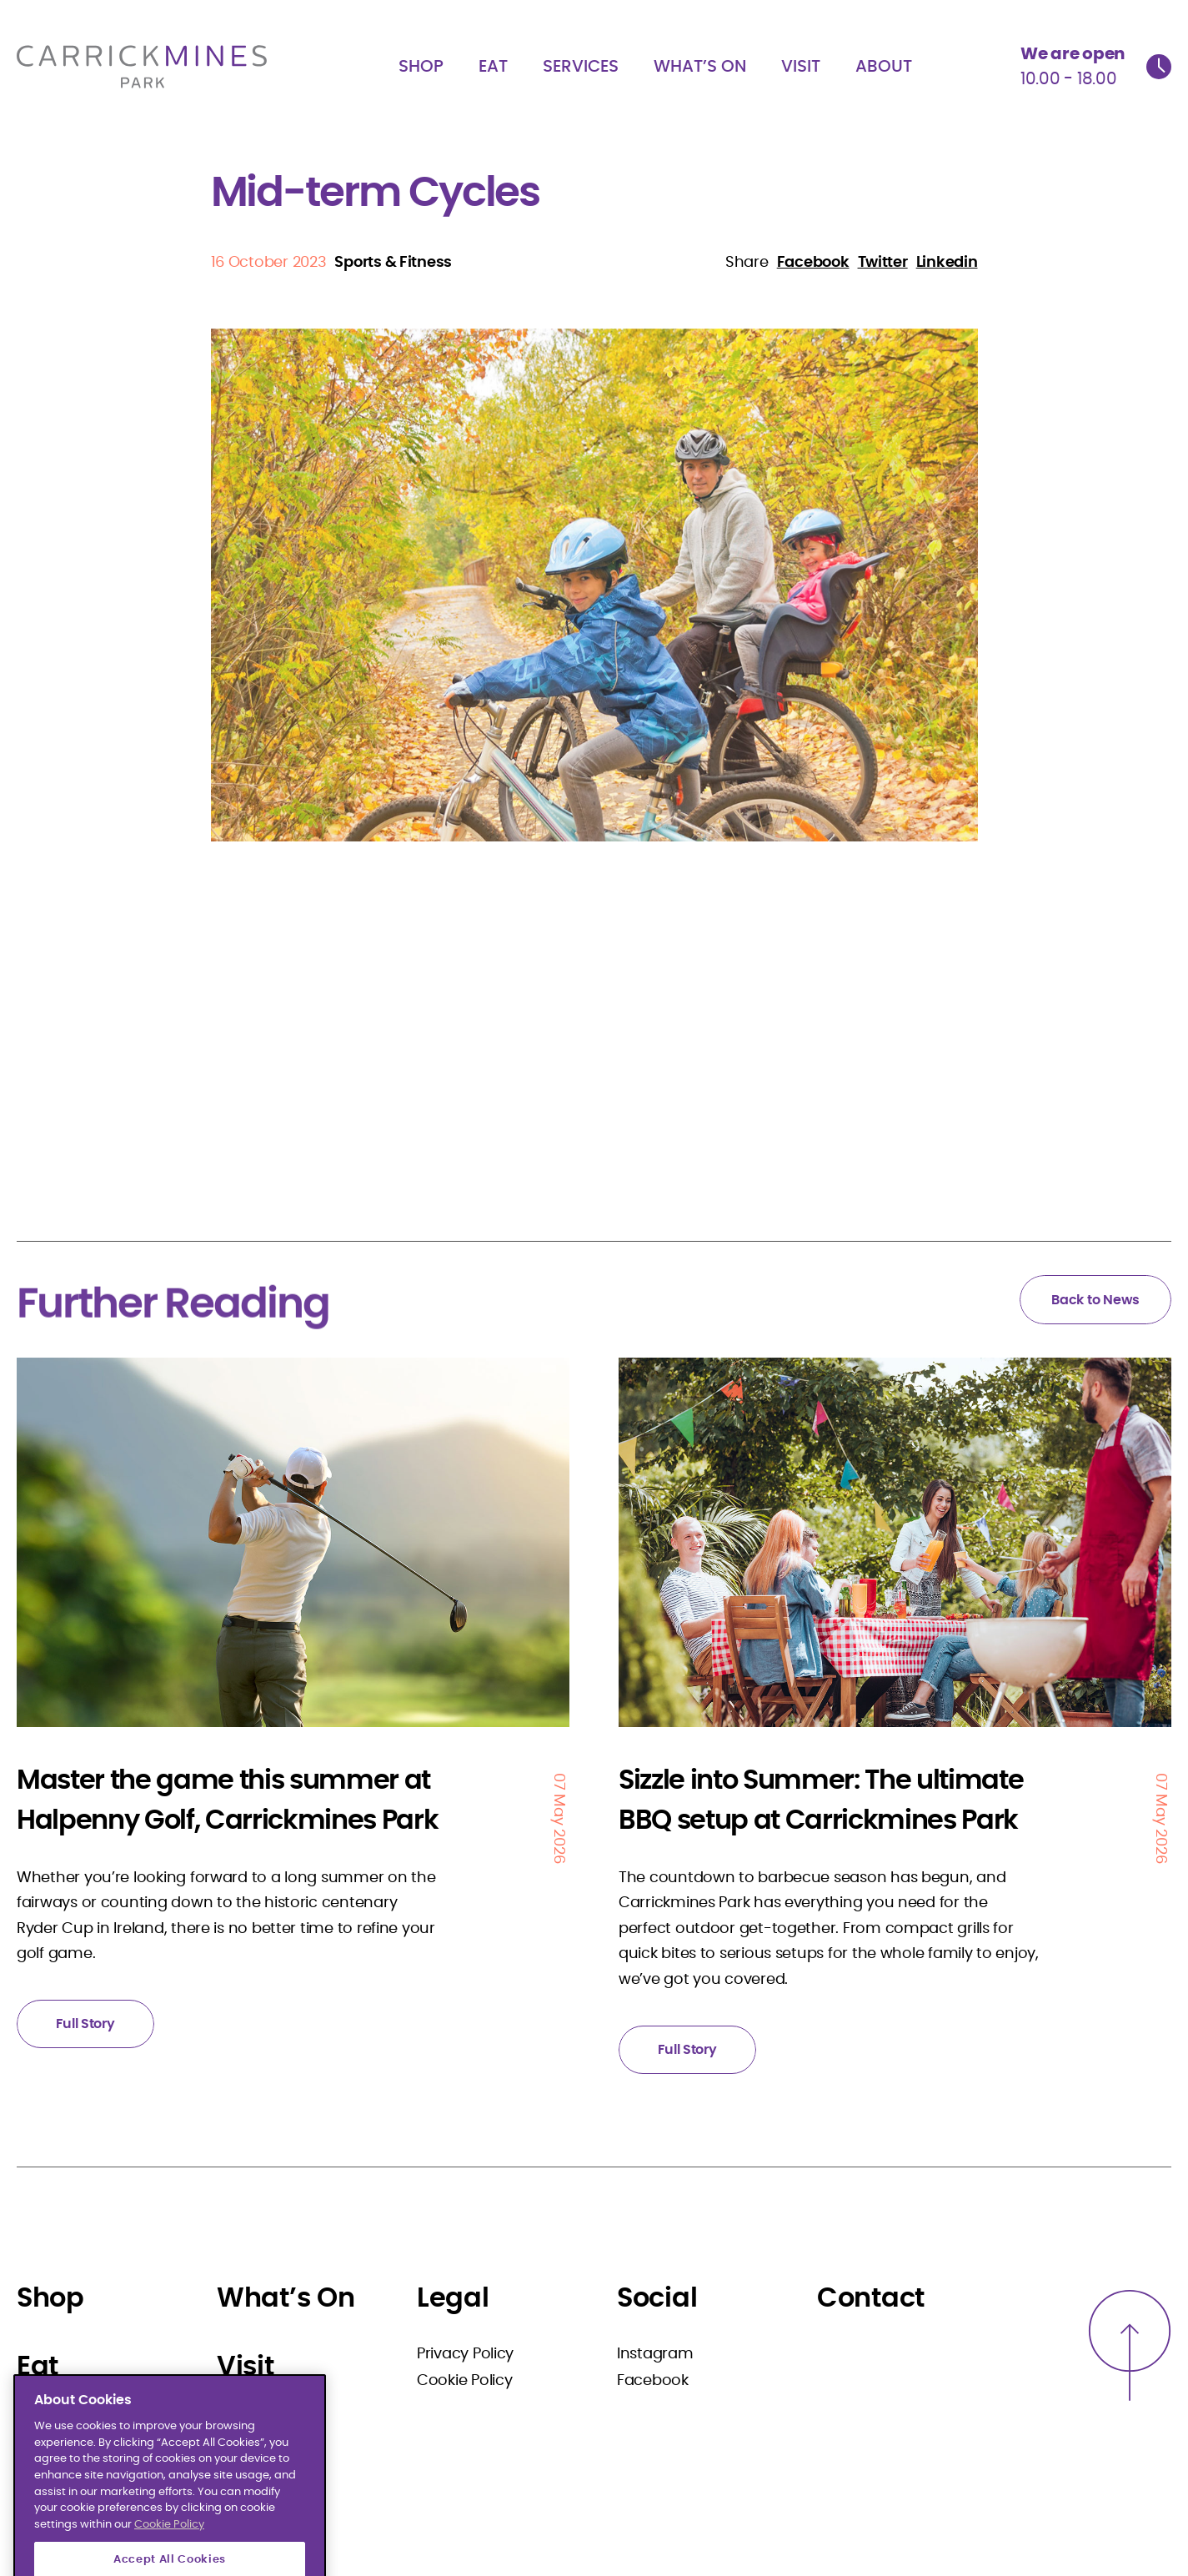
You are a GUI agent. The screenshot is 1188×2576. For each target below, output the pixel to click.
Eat (493, 66)
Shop (421, 66)
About (883, 66)
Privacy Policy (465, 2354)
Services (581, 66)
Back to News (1095, 1300)
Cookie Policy (465, 2380)
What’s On (700, 66)
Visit (800, 66)
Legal (453, 2298)
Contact (871, 2298)
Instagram (655, 2354)
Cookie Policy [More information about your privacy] (169, 2563)
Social (657, 2298)
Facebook (653, 2380)
